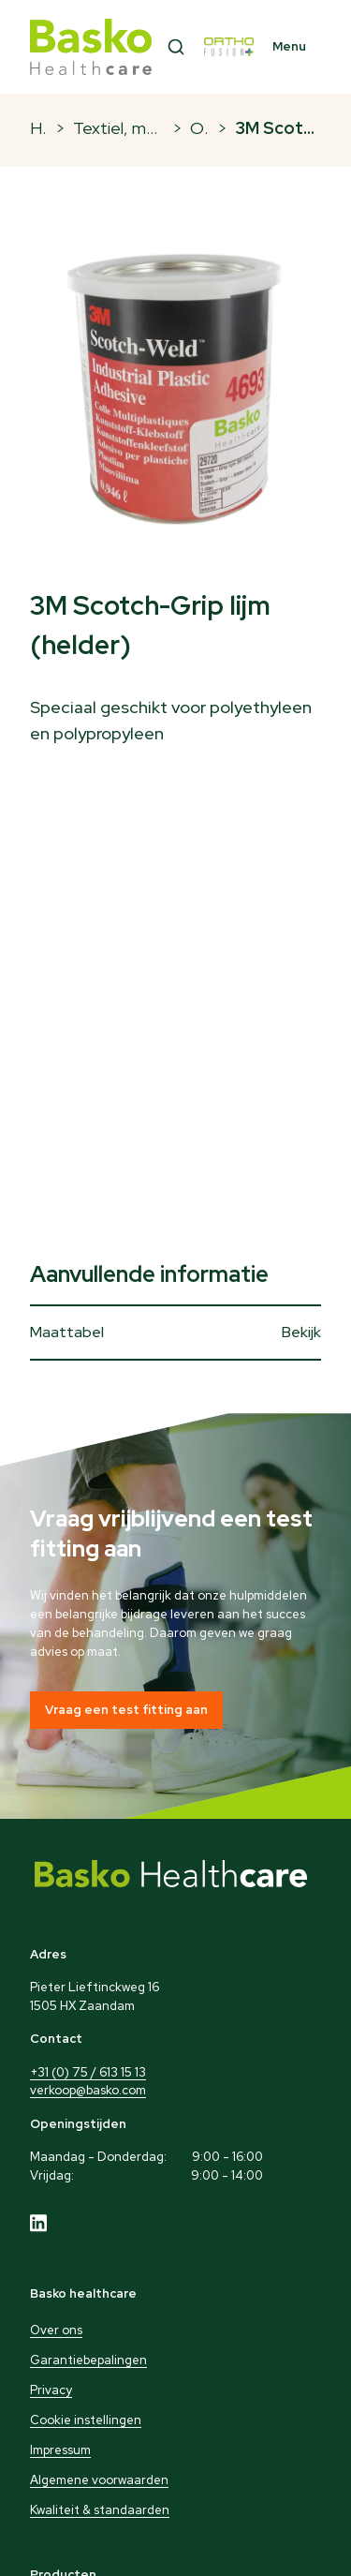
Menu (289, 46)
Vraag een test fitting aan (126, 1710)
